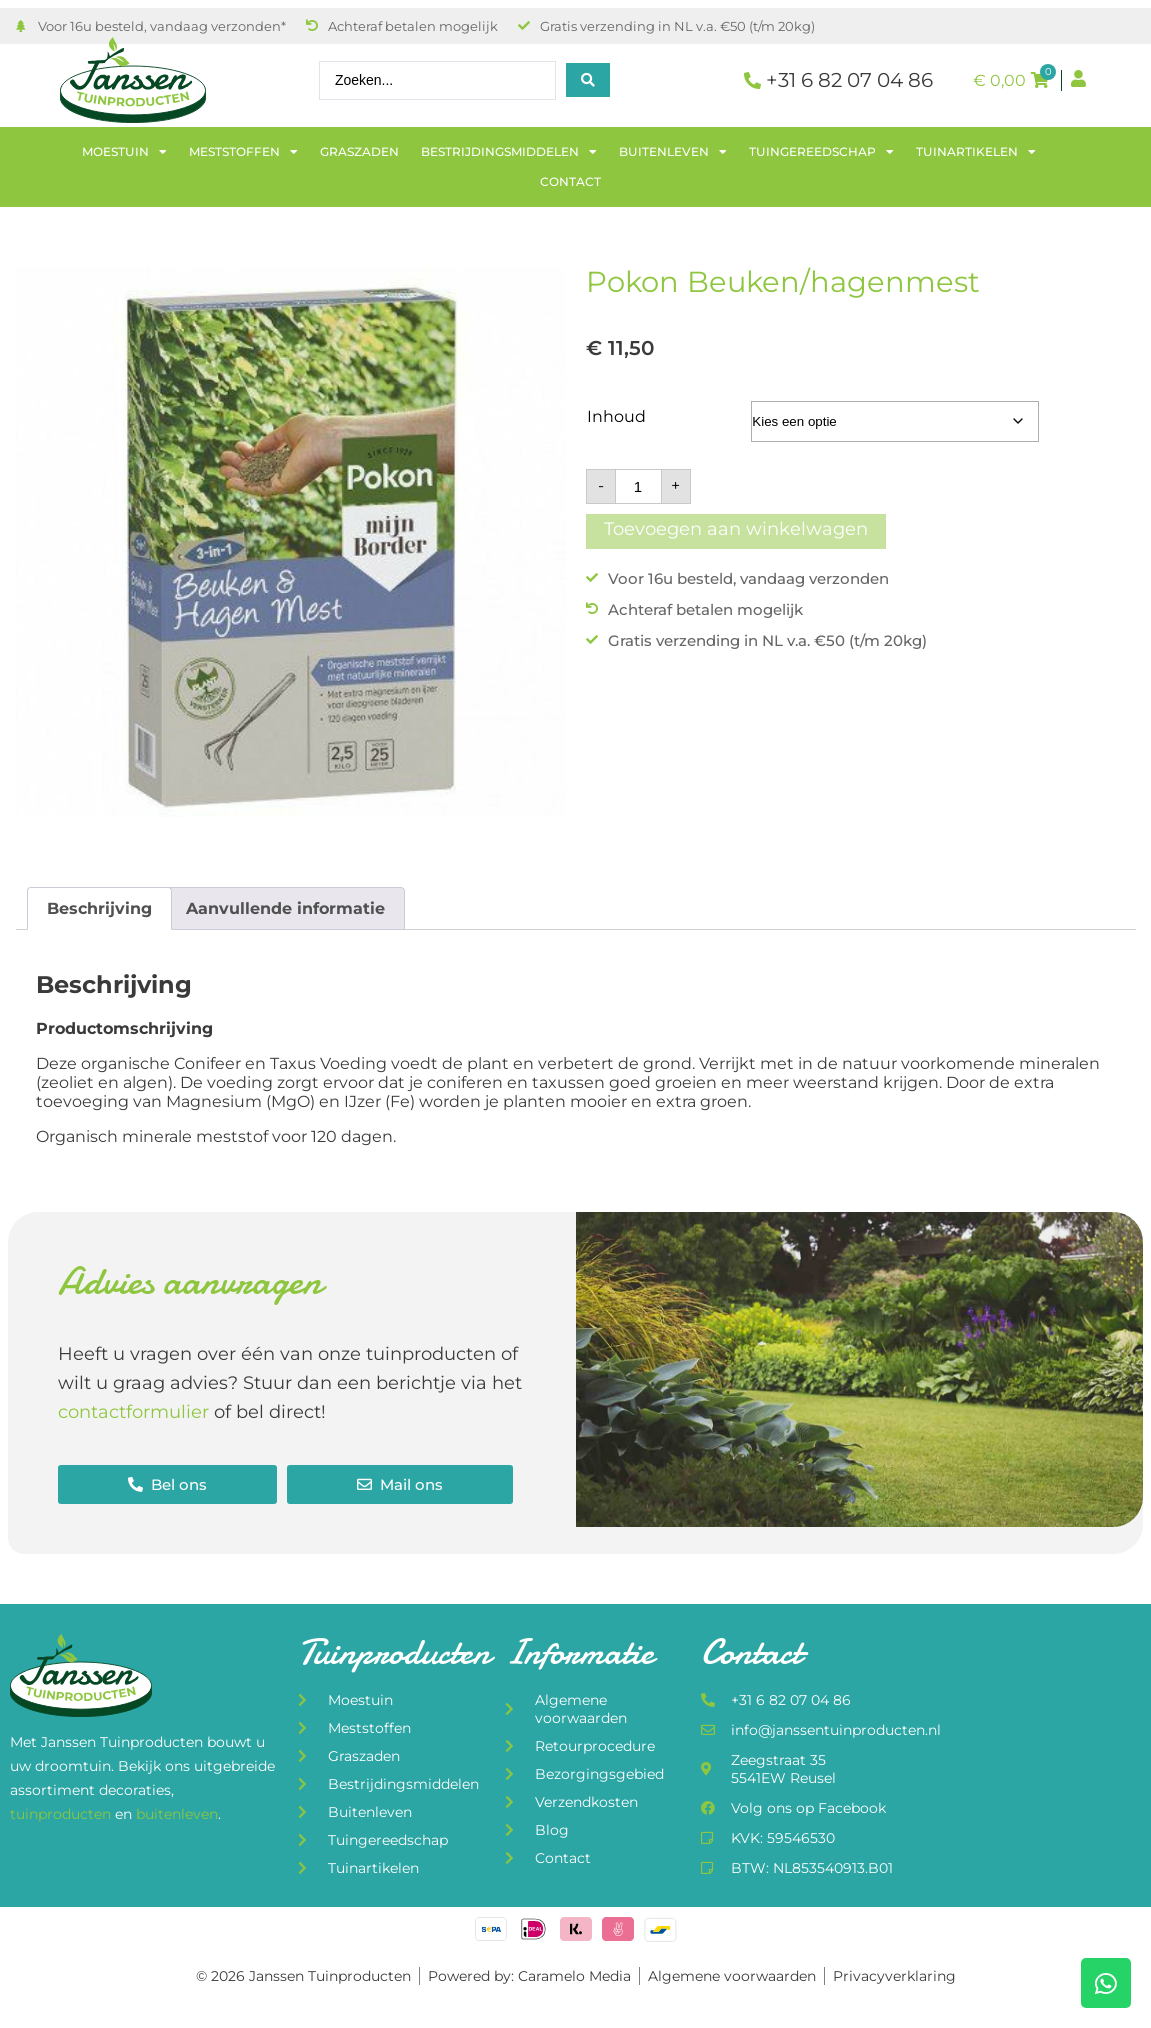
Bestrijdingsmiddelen (509, 152)
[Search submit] (588, 80)
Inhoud (616, 416)
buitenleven (177, 1814)
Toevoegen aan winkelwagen (736, 529)
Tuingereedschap (821, 152)
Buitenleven (673, 152)
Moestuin (124, 152)
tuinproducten (62, 1814)
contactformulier (133, 1412)
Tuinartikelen (976, 152)
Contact (570, 181)
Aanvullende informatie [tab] (285, 908)
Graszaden (359, 151)
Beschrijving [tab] (99, 908)
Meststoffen (243, 152)
